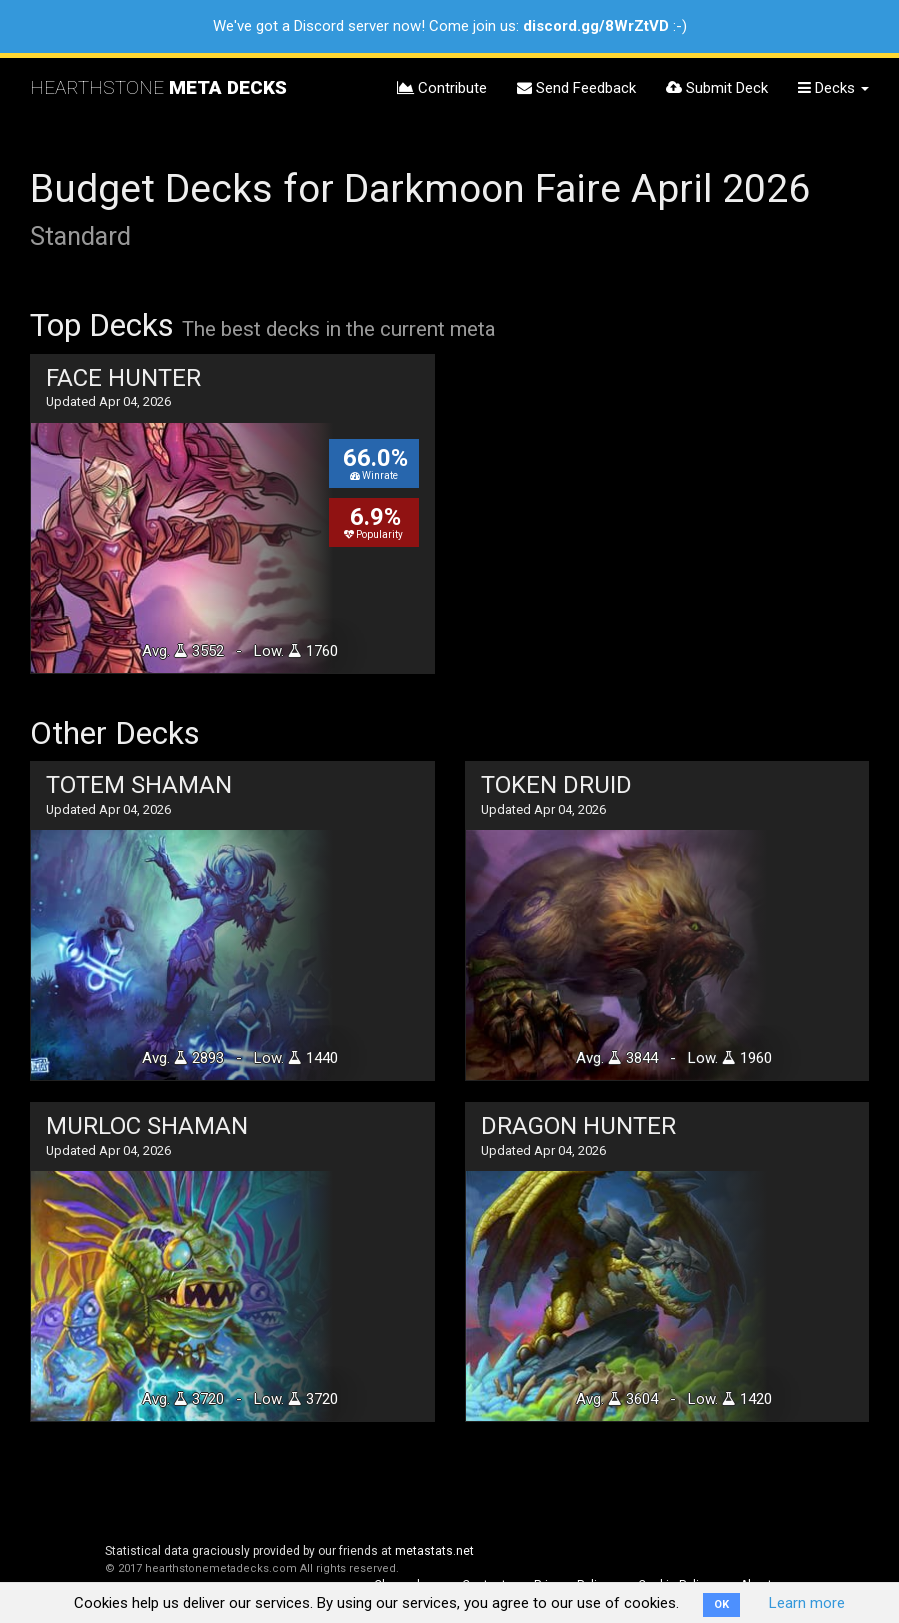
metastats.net (434, 1551)
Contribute (442, 88)
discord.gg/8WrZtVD (596, 26)
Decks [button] (833, 88)
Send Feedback (576, 88)
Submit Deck (717, 88)
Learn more (807, 1603)
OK (721, 1604)
